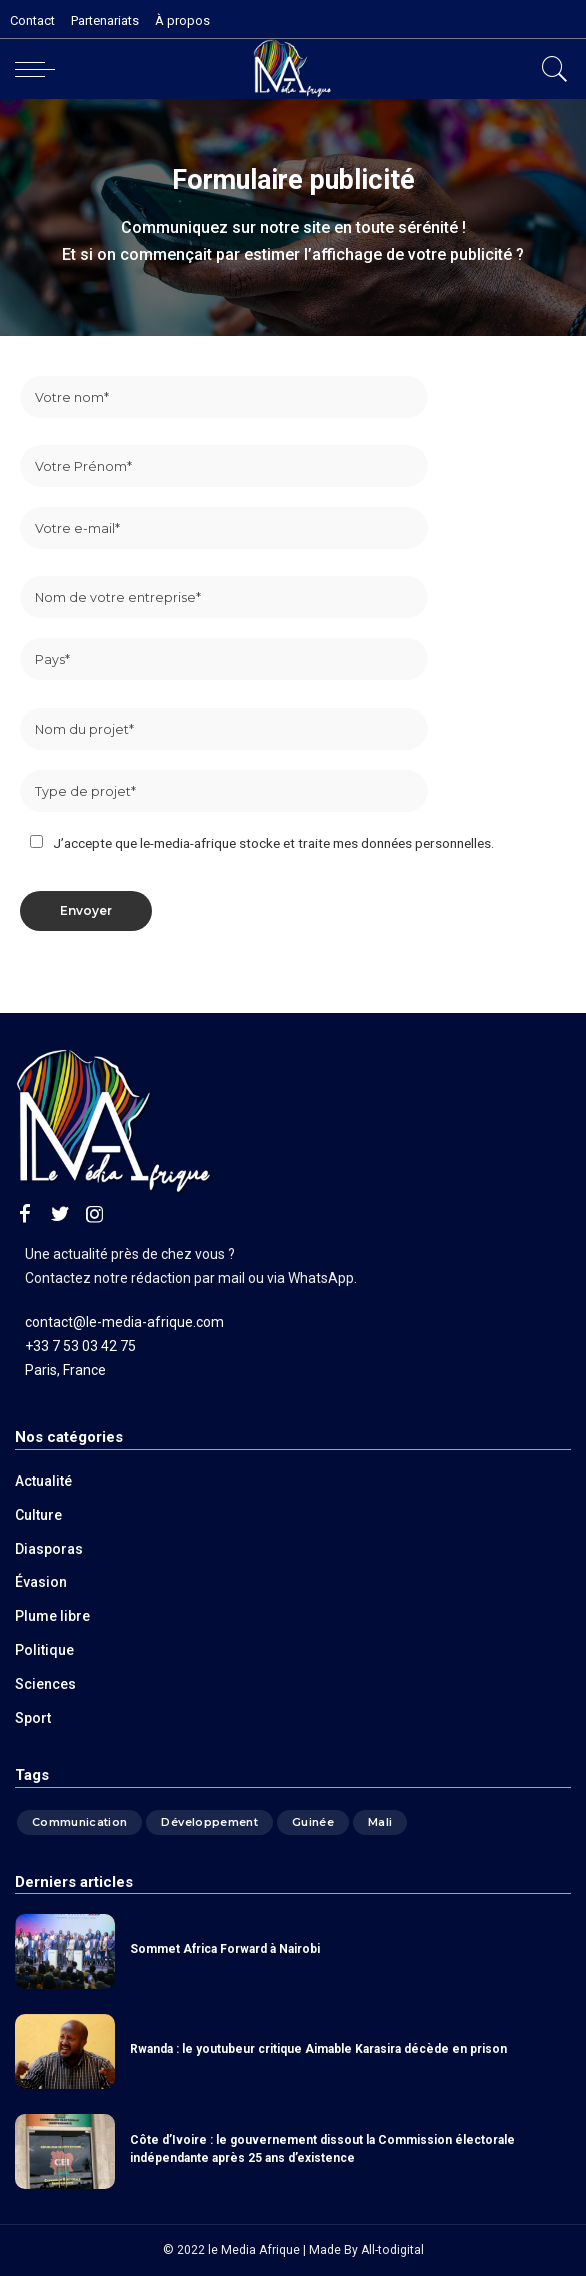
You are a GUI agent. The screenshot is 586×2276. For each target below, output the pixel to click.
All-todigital (392, 2250)
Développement (209, 1822)
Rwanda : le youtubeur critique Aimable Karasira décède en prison (318, 2049)
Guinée (313, 1822)
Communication (79, 1822)
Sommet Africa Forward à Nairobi (225, 1949)
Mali (380, 1822)
